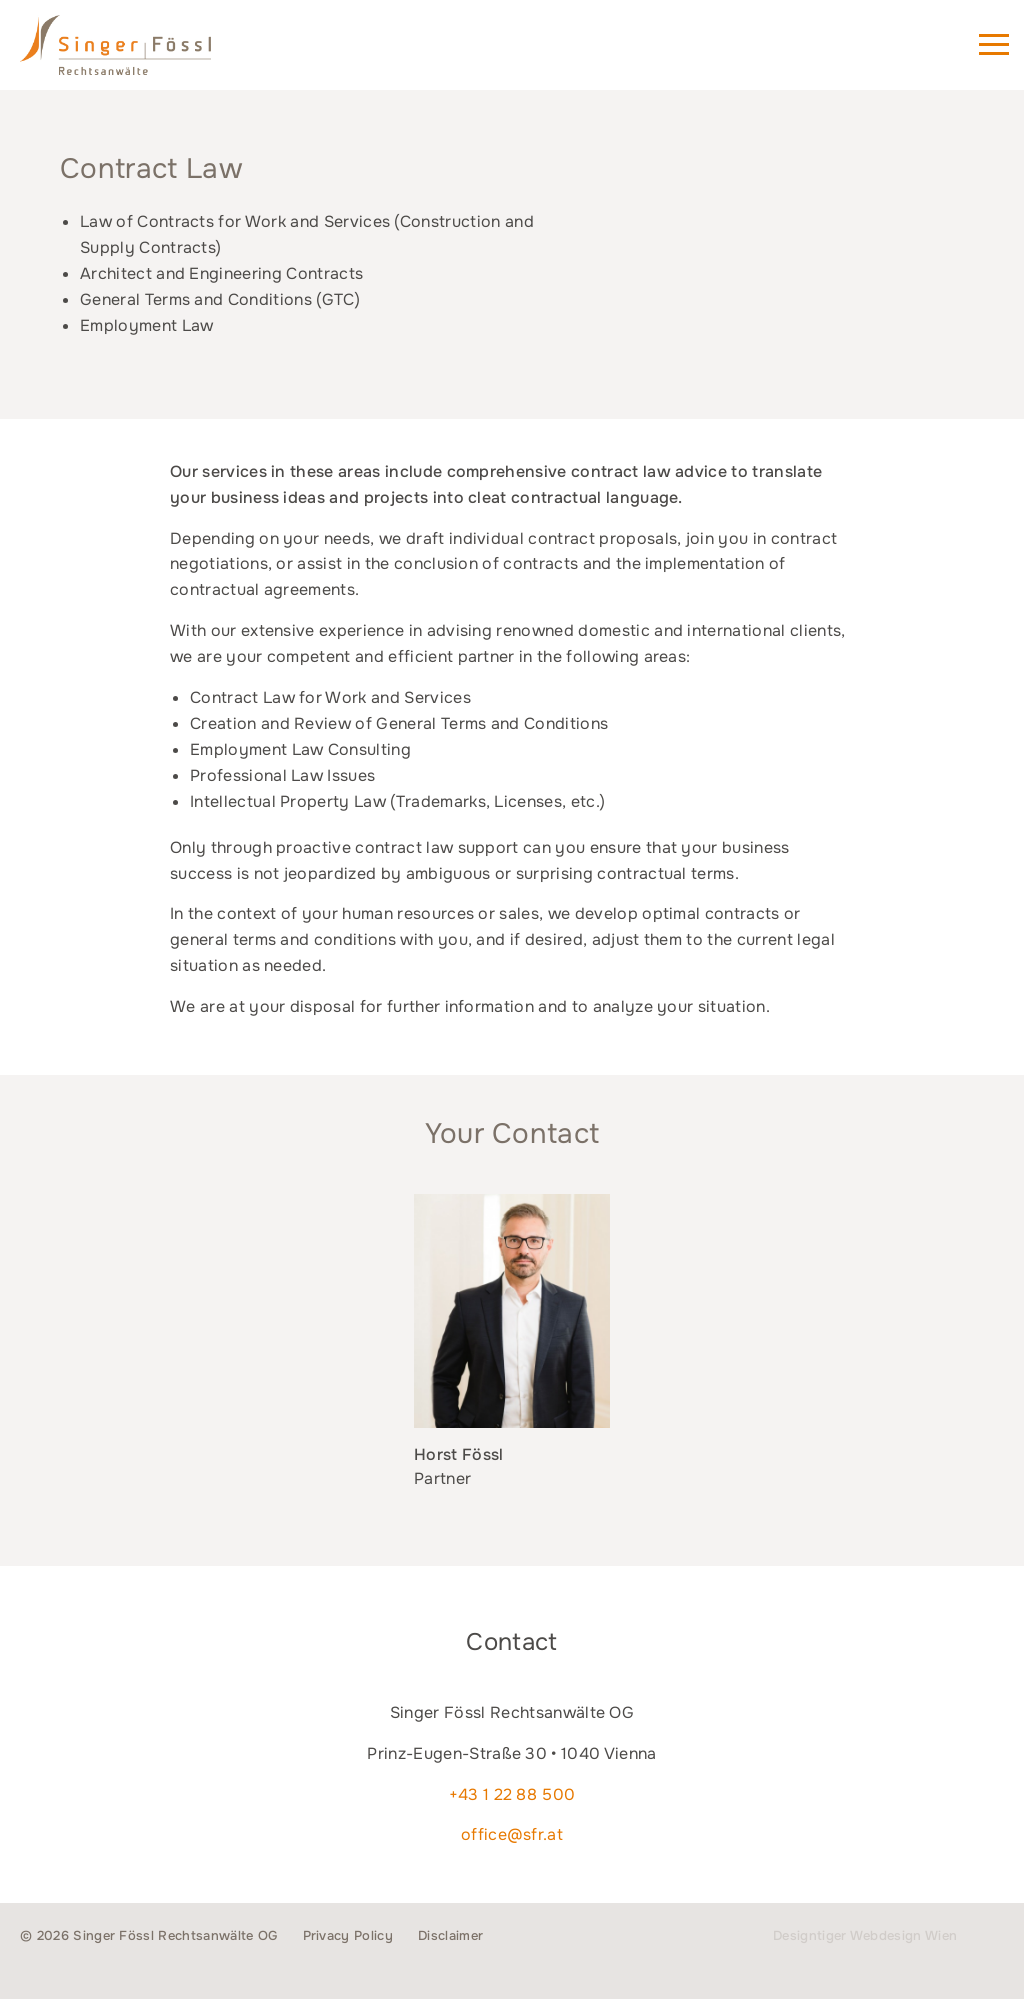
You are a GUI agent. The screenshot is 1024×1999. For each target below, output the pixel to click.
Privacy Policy (348, 1935)
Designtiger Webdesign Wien (865, 1935)
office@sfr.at (512, 1834)
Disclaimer (450, 1935)
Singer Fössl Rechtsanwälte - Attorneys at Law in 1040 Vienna (144, 54)
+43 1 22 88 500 (512, 1794)
